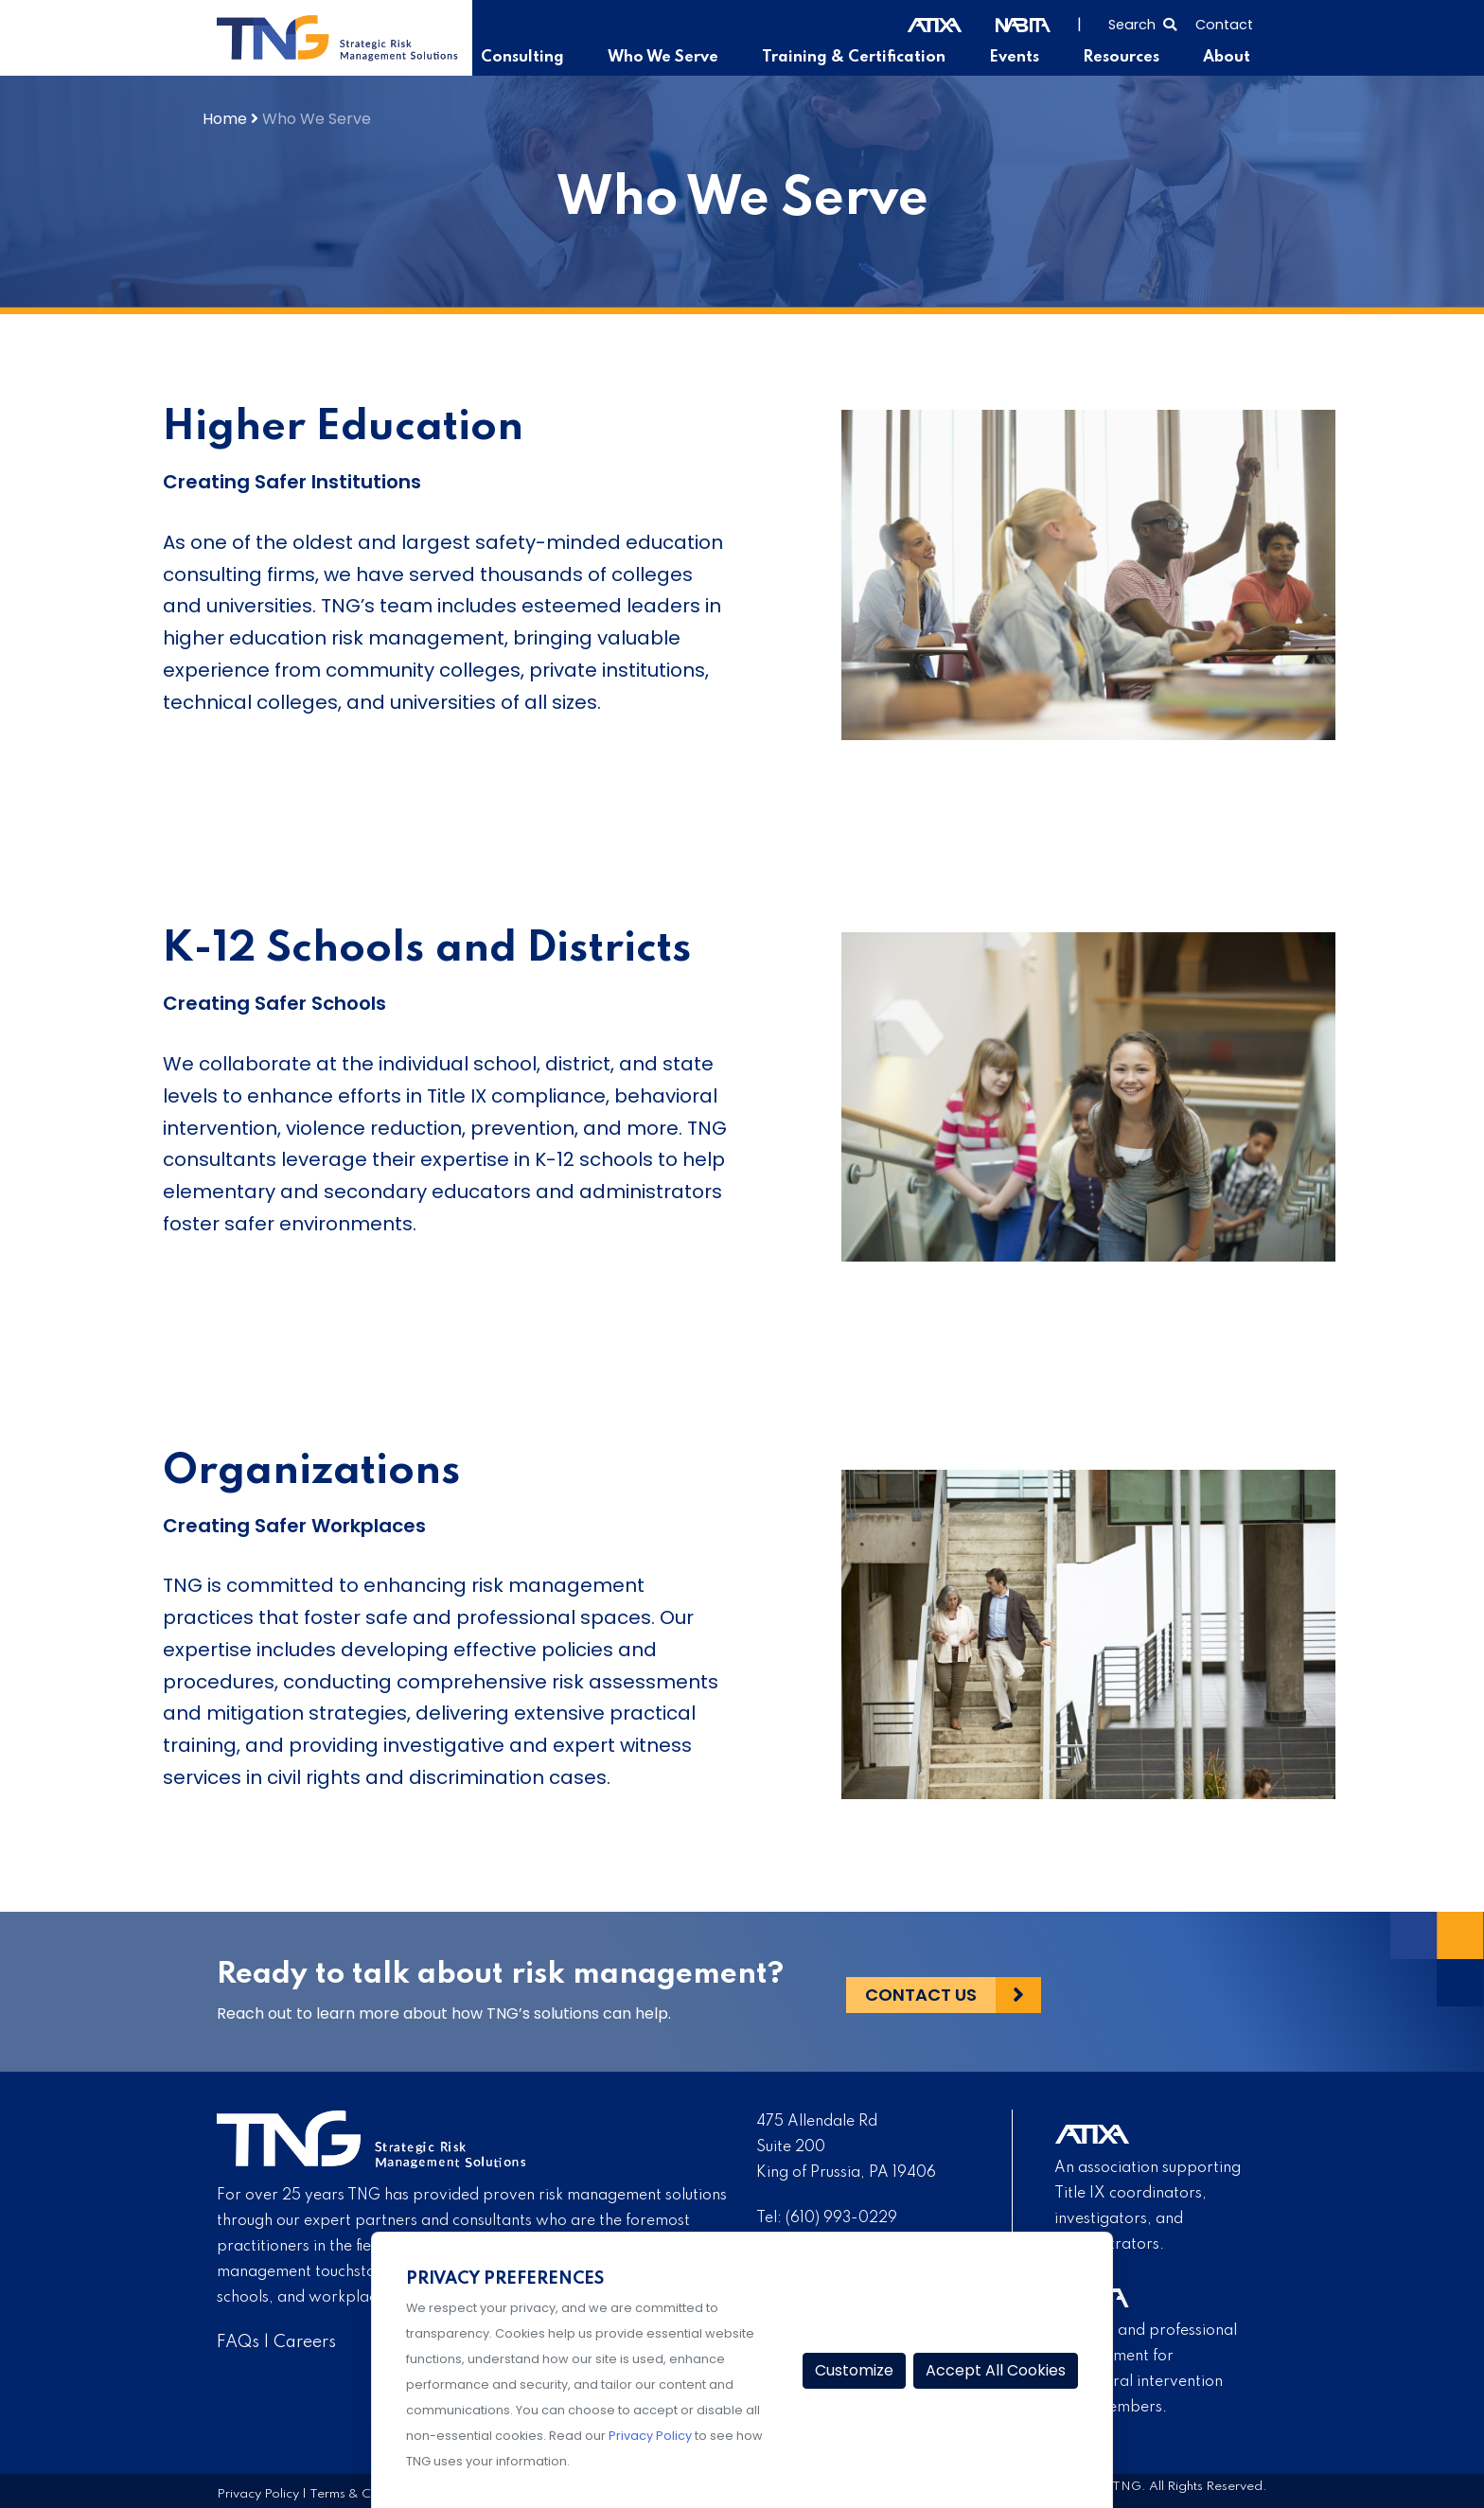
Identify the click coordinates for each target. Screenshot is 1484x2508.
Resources (1124, 57)
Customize (854, 2370)
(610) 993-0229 (841, 2218)
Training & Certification (865, 57)
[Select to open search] (1142, 23)
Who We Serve (680, 57)
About (1227, 57)
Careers (305, 2342)
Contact (1224, 24)
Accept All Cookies (996, 2370)
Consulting (545, 57)
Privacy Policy (258, 2494)
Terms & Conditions (367, 2494)
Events (1021, 57)
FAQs (238, 2342)
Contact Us (921, 1992)
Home (225, 119)
